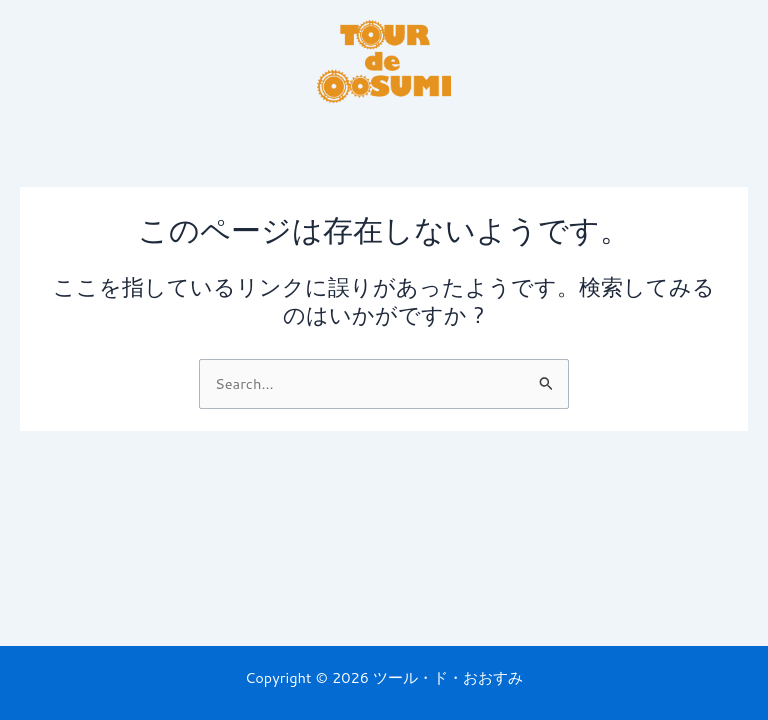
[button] (383, 134)
